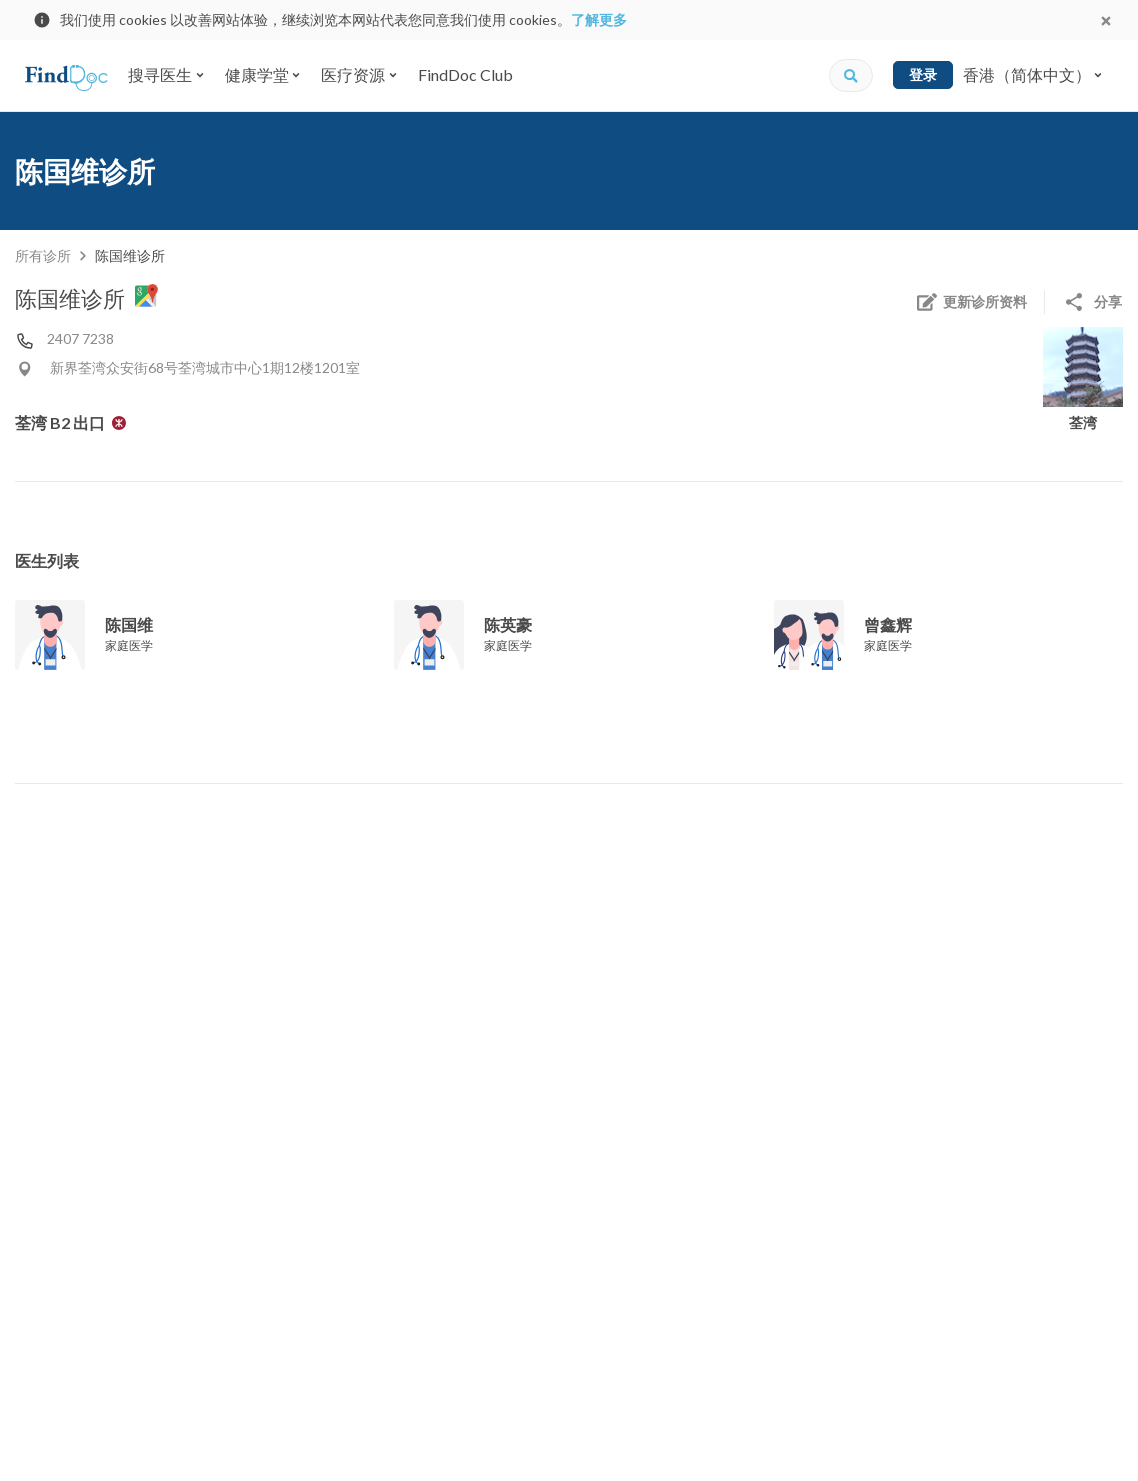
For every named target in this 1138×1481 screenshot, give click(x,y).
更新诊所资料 (971, 302)
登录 (923, 74)
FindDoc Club (465, 74)
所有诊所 (43, 255)
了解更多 (599, 19)
